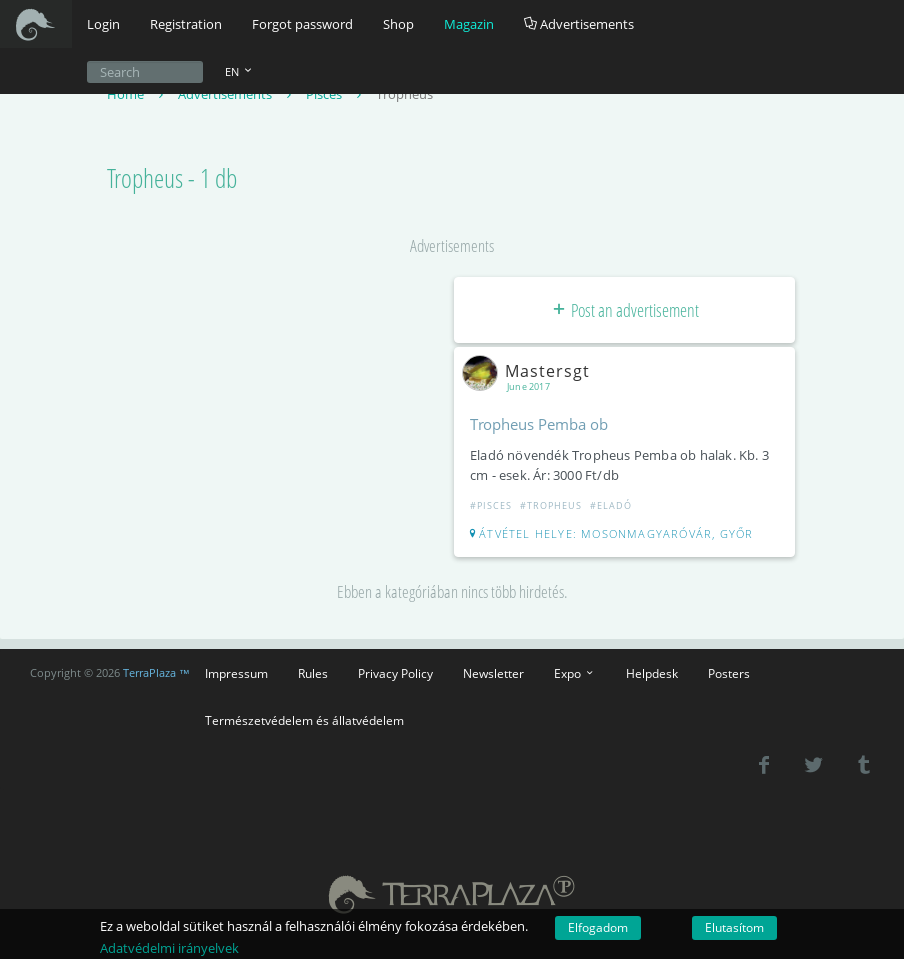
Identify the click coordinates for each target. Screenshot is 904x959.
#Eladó (611, 505)
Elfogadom (598, 927)
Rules (313, 673)
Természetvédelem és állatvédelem (304, 720)
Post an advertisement (624, 310)
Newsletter (493, 673)
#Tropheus (551, 505)
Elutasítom (734, 927)
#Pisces (491, 505)
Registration (186, 24)
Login (103, 24)
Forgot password (302, 24)
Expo (575, 673)
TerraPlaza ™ (156, 673)
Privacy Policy (395, 673)
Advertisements (579, 24)
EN (240, 71)
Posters (729, 673)
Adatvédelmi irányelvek (169, 948)
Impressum (236, 673)
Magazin (469, 24)
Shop (398, 24)
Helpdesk (652, 673)
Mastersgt (530, 371)
